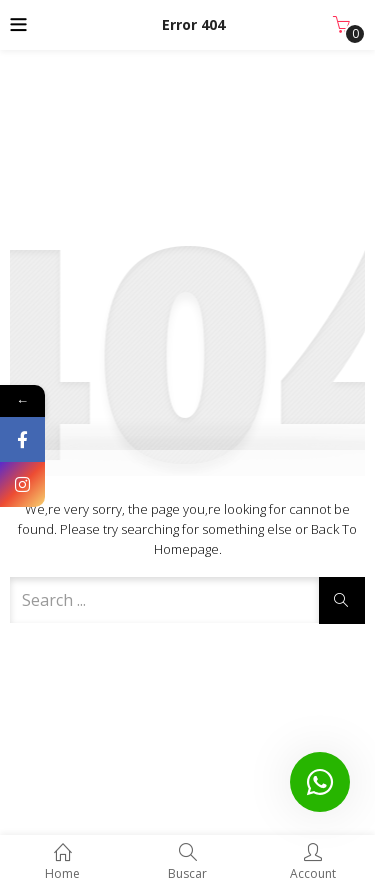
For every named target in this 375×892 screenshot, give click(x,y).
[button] (341, 25)
